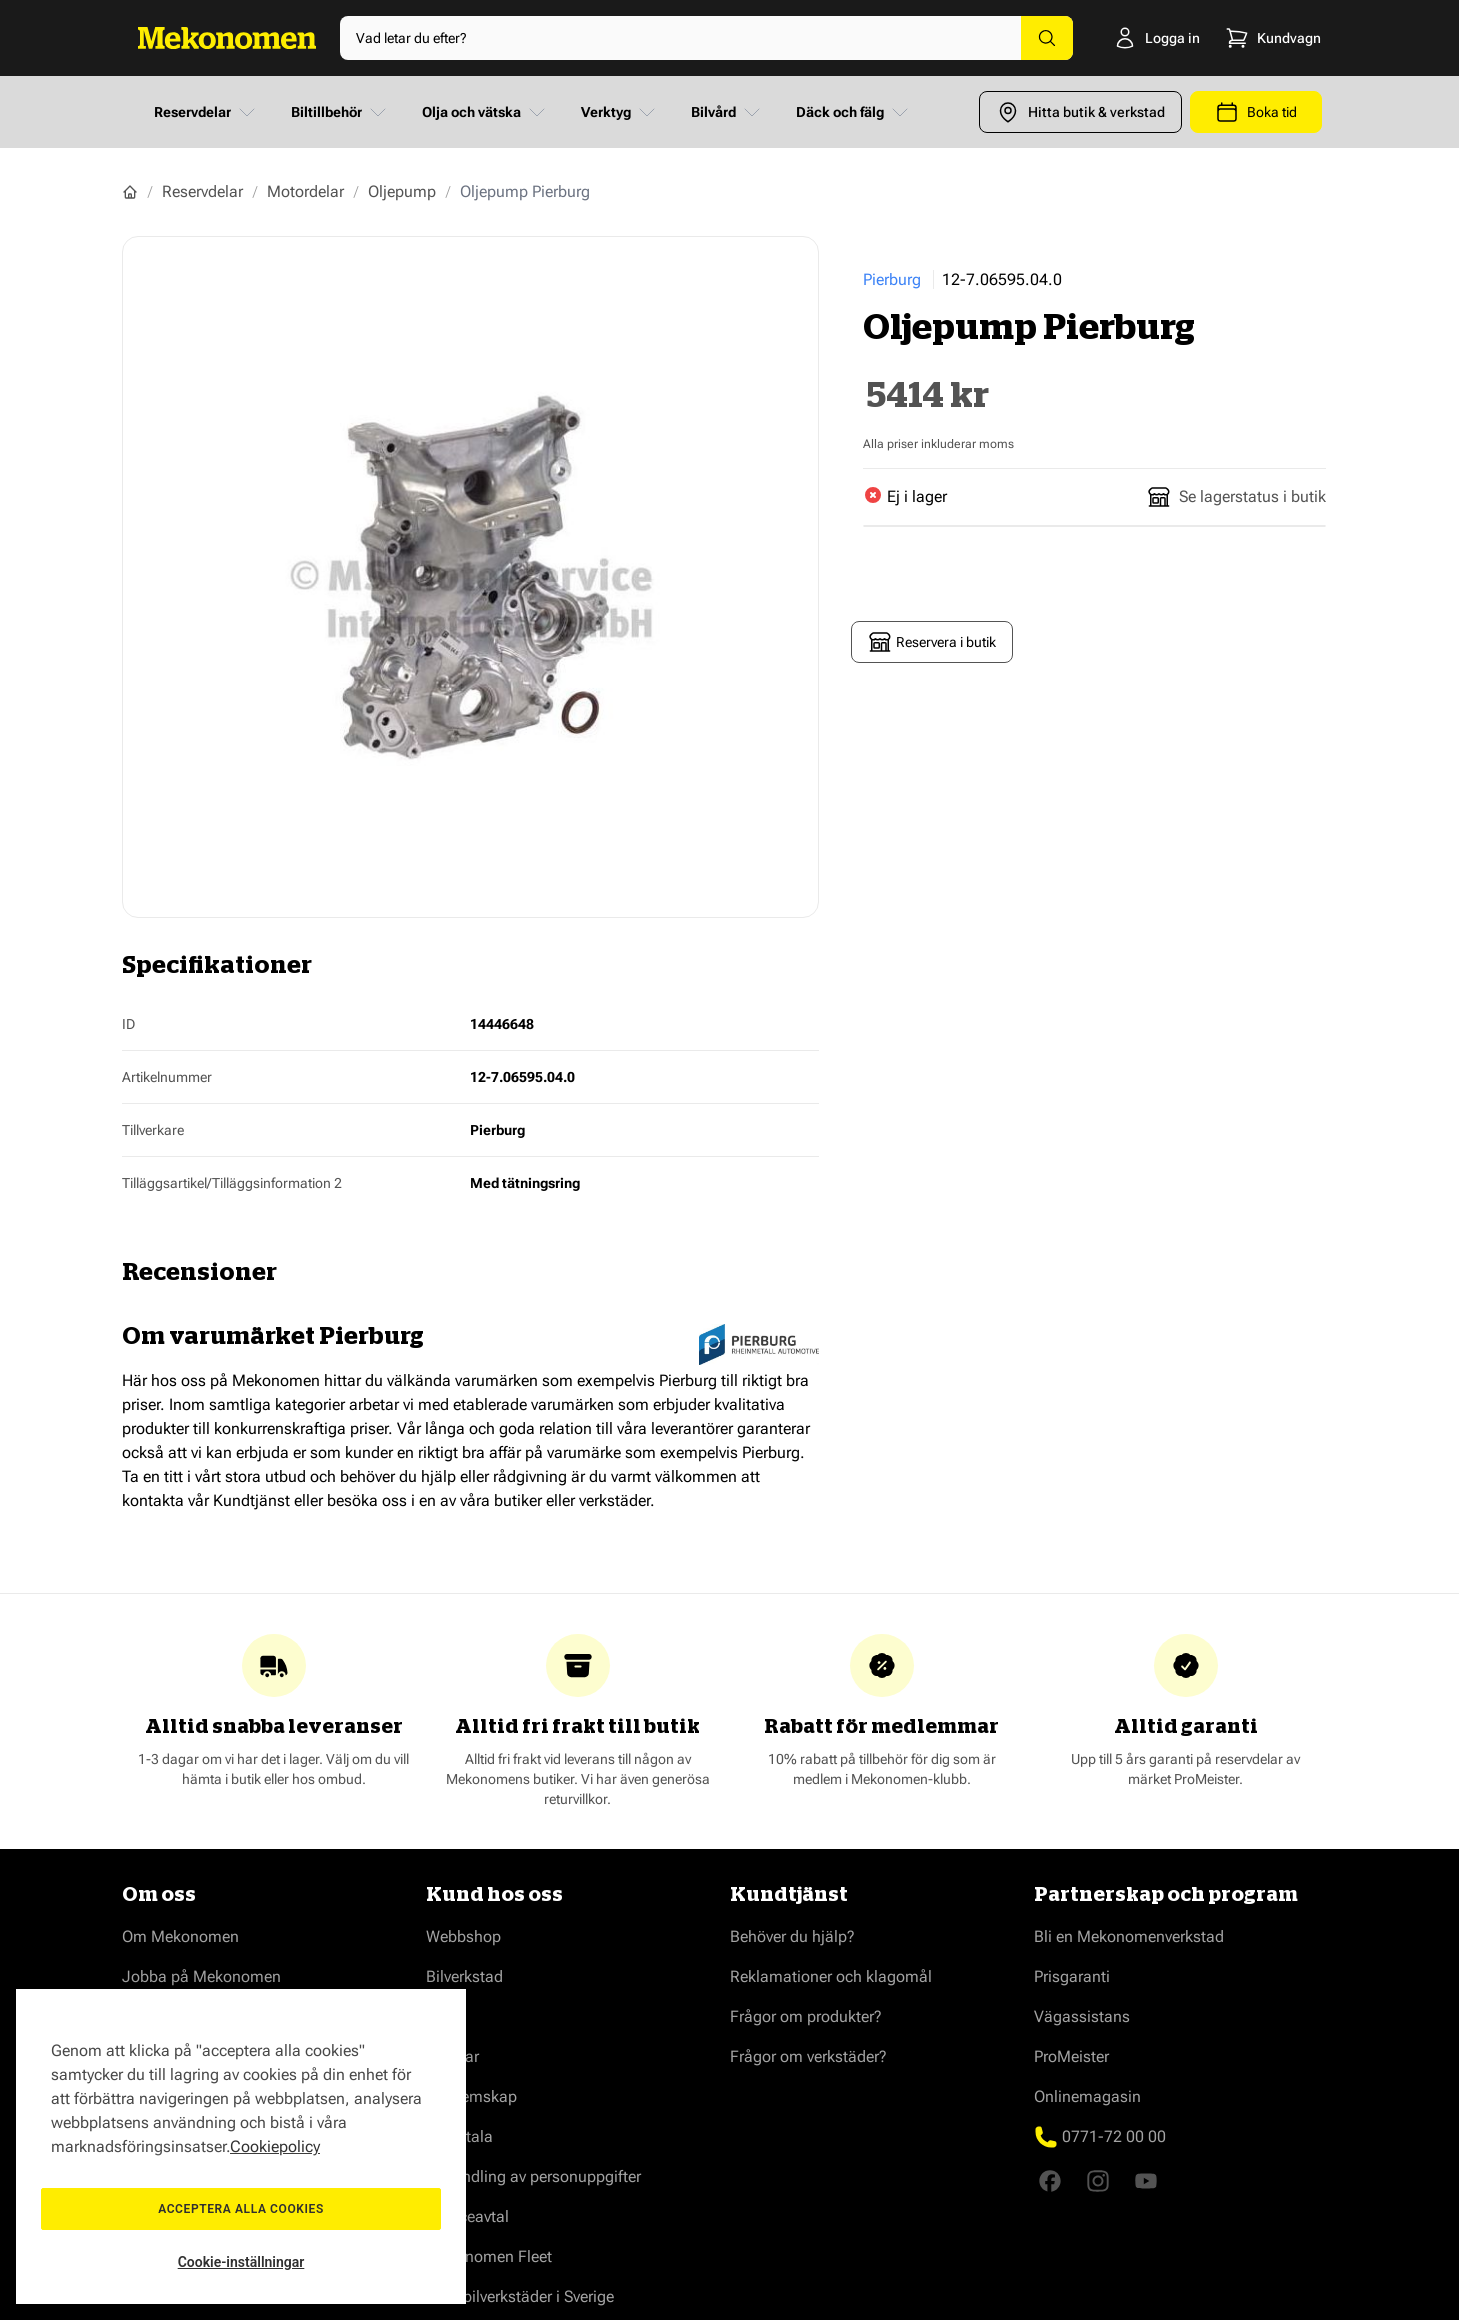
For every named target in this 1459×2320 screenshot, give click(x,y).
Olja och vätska (485, 112)
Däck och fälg (854, 112)
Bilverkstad (464, 1976)
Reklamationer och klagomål (831, 1976)
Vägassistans (1082, 2016)
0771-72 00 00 (1114, 2136)
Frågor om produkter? (806, 2016)
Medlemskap (471, 2096)
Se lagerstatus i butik (1236, 497)
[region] (241, 2146)
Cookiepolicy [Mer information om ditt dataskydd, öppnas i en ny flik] (275, 2146)
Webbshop (463, 1936)
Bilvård (727, 112)
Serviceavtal (467, 2216)
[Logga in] (1126, 38)
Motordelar (305, 191)
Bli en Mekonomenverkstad (1129, 1936)
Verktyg (620, 112)
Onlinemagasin (1087, 2096)
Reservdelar (206, 112)
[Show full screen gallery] (471, 577)
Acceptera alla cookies (241, 2209)
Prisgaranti (1072, 1976)
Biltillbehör (340, 112)
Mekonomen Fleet (489, 2256)
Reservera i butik (932, 642)
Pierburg (892, 279)
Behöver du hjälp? (792, 1936)
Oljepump (402, 191)
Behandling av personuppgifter (533, 2176)
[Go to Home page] (227, 38)
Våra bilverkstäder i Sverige (520, 2296)
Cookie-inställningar (241, 2262)
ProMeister (1071, 2056)
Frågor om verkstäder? (808, 2056)
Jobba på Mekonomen (201, 1976)
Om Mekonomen (180, 1936)
